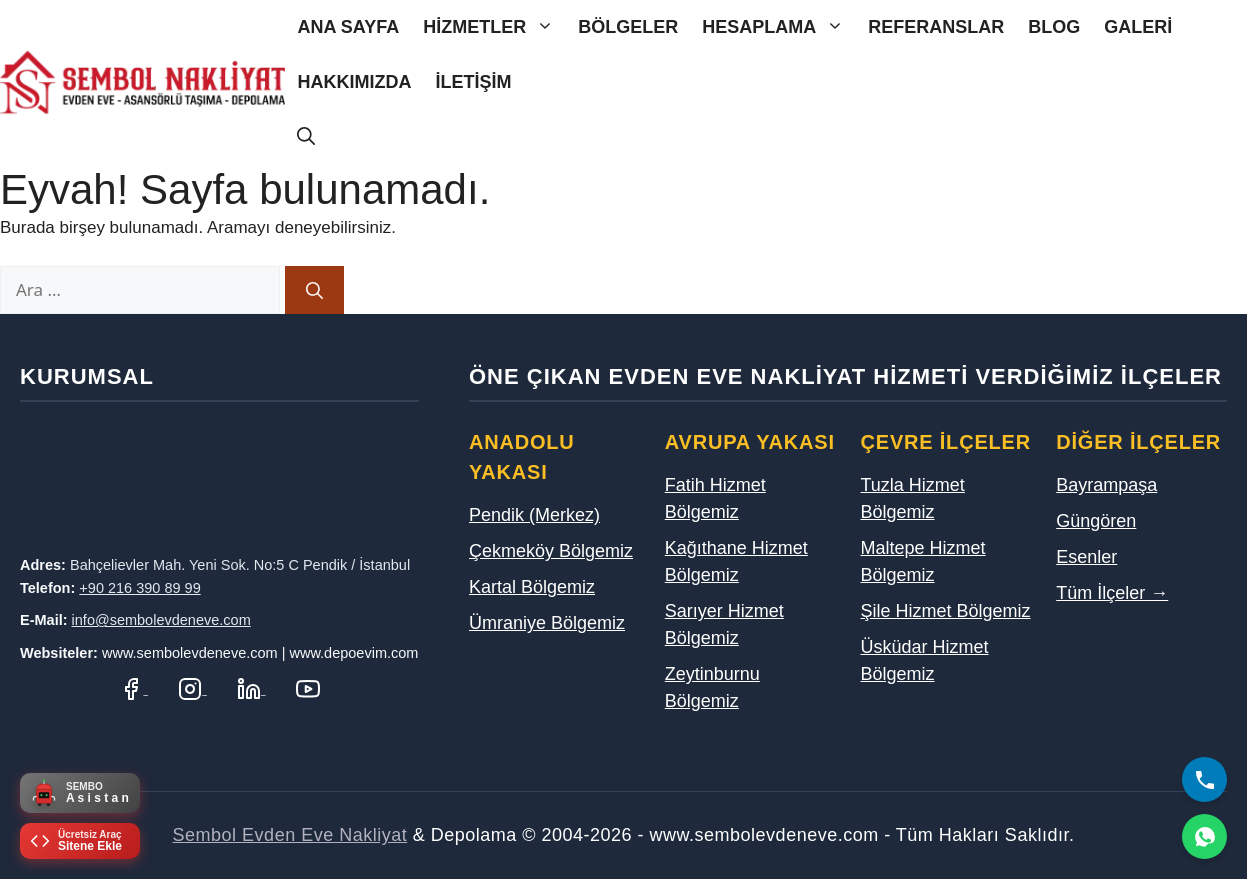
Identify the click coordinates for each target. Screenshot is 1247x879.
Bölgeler (628, 27)
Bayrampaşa (1106, 485)
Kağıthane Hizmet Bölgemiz (736, 561)
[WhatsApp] (1204, 836)
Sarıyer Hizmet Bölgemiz (724, 624)
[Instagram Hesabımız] (192, 688)
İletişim (473, 82)
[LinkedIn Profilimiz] (251, 688)
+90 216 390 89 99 (139, 588)
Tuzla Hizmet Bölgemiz (913, 498)
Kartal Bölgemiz (532, 587)
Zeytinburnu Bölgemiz (712, 687)
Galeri (1138, 27)
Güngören (1096, 521)
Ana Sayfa (348, 27)
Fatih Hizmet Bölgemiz (715, 498)
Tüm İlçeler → (1112, 593)
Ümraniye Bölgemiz (547, 623)
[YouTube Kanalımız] (308, 688)
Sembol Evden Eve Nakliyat (290, 835)
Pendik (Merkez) (534, 515)
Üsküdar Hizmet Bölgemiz (925, 660)
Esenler (1086, 557)
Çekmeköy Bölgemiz (551, 551)
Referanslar (936, 27)
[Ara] (314, 290)
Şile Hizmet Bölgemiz (946, 611)
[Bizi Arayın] (1204, 779)
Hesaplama (779, 27)
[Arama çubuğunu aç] (306, 137)
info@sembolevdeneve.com (161, 620)
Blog (1054, 27)
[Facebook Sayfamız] (133, 688)
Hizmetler (494, 27)
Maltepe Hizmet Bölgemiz (923, 561)
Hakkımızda (354, 82)
